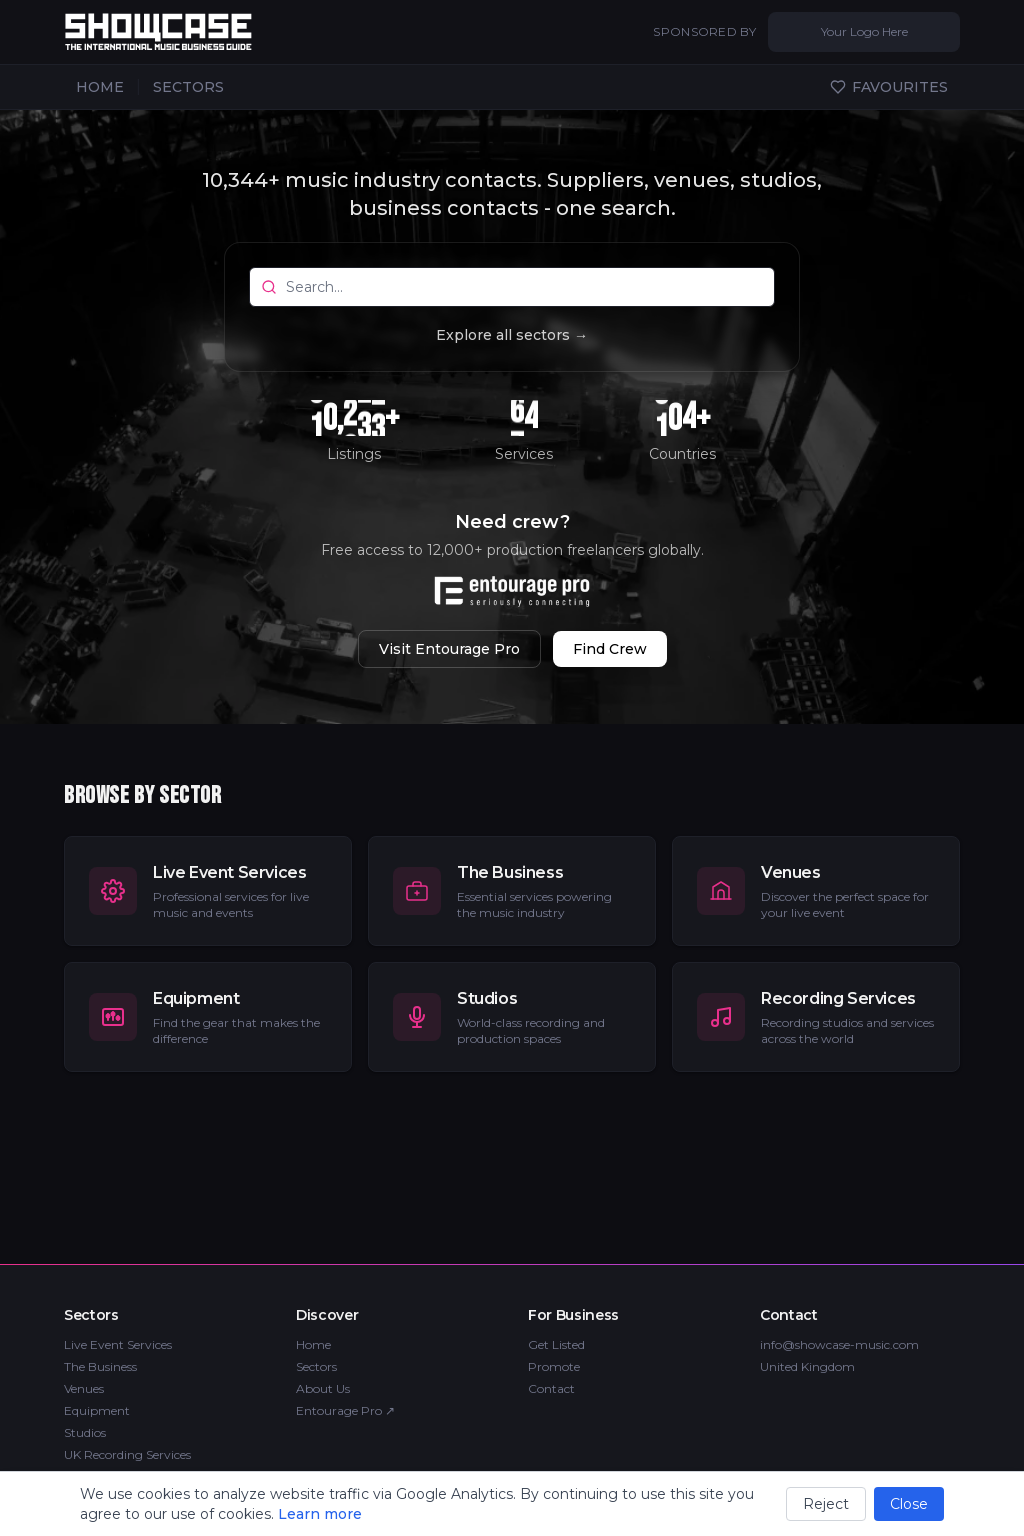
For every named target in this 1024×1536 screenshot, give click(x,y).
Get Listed (556, 1344)
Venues (84, 1388)
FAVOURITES (889, 87)
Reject (826, 1504)
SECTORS (188, 87)
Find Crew (610, 649)
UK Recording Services (127, 1454)
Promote (554, 1366)
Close (909, 1504)
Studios (85, 1432)
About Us (323, 1388)
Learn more (320, 1514)
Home (313, 1344)
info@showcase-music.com (839, 1344)
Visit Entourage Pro (449, 649)
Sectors (316, 1366)
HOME (100, 87)
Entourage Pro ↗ (345, 1410)
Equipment (97, 1410)
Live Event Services (118, 1344)
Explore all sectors (512, 335)
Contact (551, 1388)
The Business (100, 1366)
